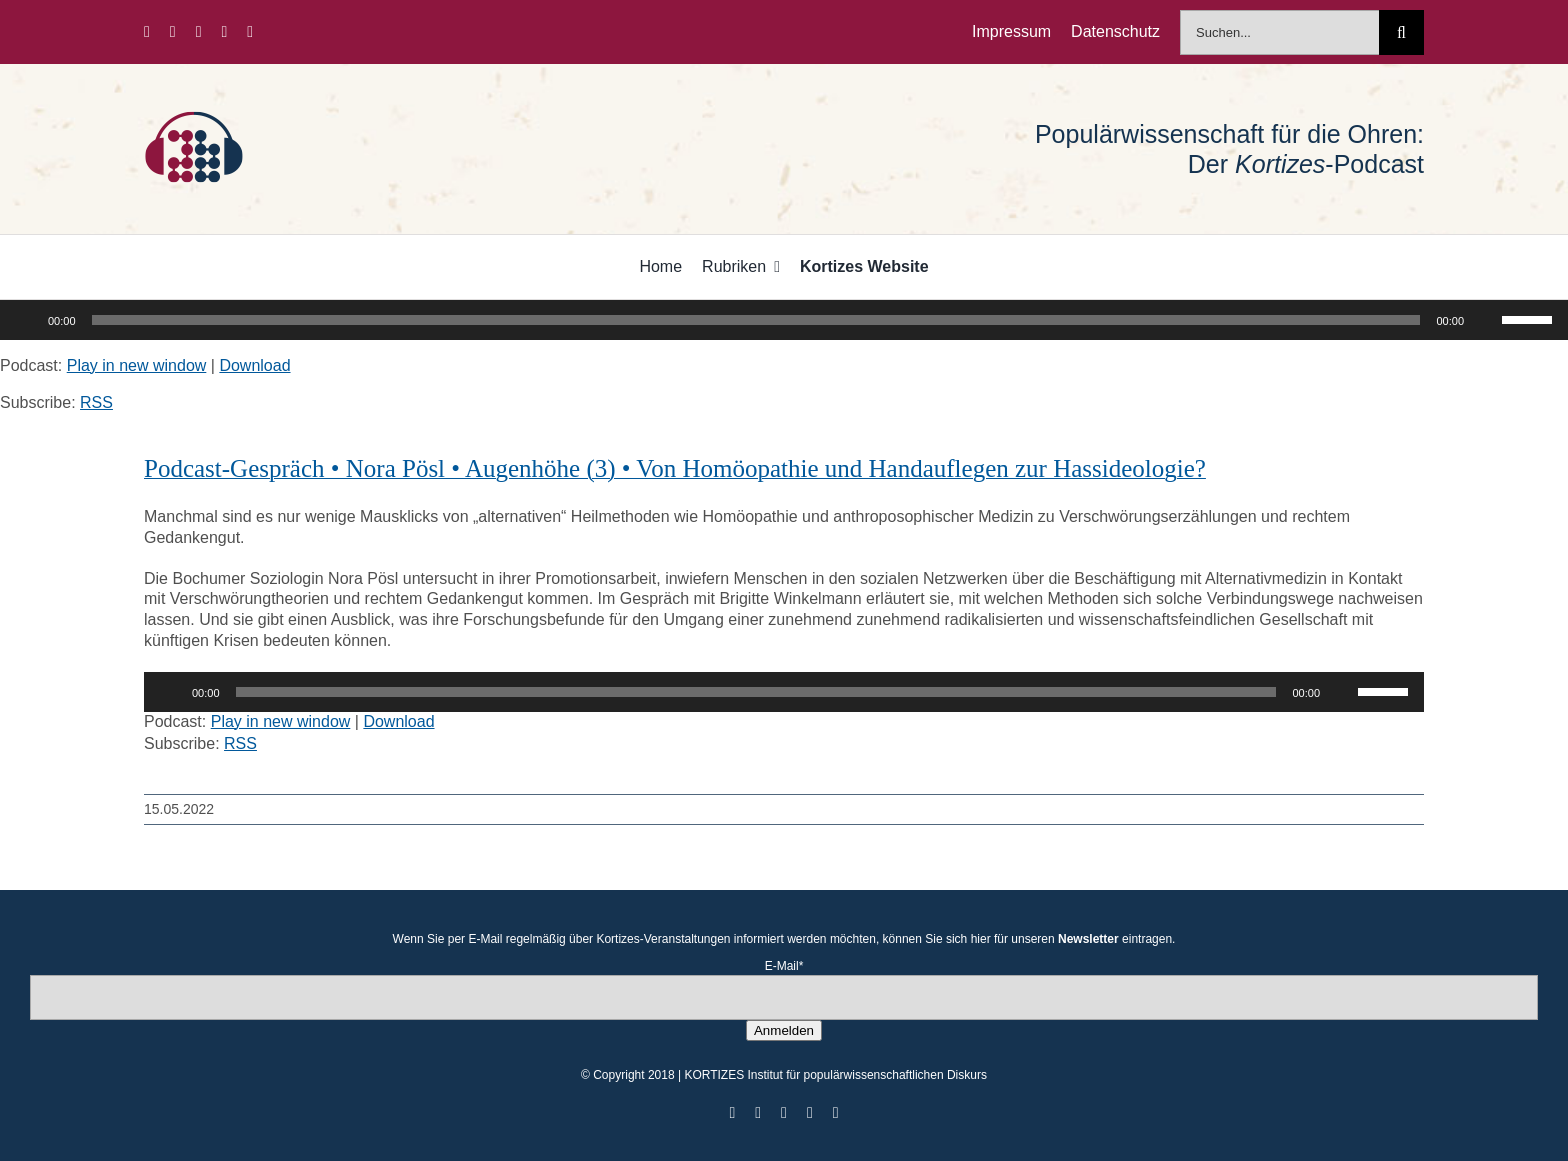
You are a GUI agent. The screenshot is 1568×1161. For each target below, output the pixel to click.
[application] (784, 320)
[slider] (756, 320)
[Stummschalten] (1486, 320)
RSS (96, 402)
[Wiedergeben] (26, 320)
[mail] (250, 32)
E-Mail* (784, 966)
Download (254, 365)
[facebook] (147, 32)
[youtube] (224, 32)
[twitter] (173, 32)
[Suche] (1401, 32)
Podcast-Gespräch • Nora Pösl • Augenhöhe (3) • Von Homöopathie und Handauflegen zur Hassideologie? (675, 468)
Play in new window (137, 365)
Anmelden (784, 1030)
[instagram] (199, 32)
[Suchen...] (1279, 32)
